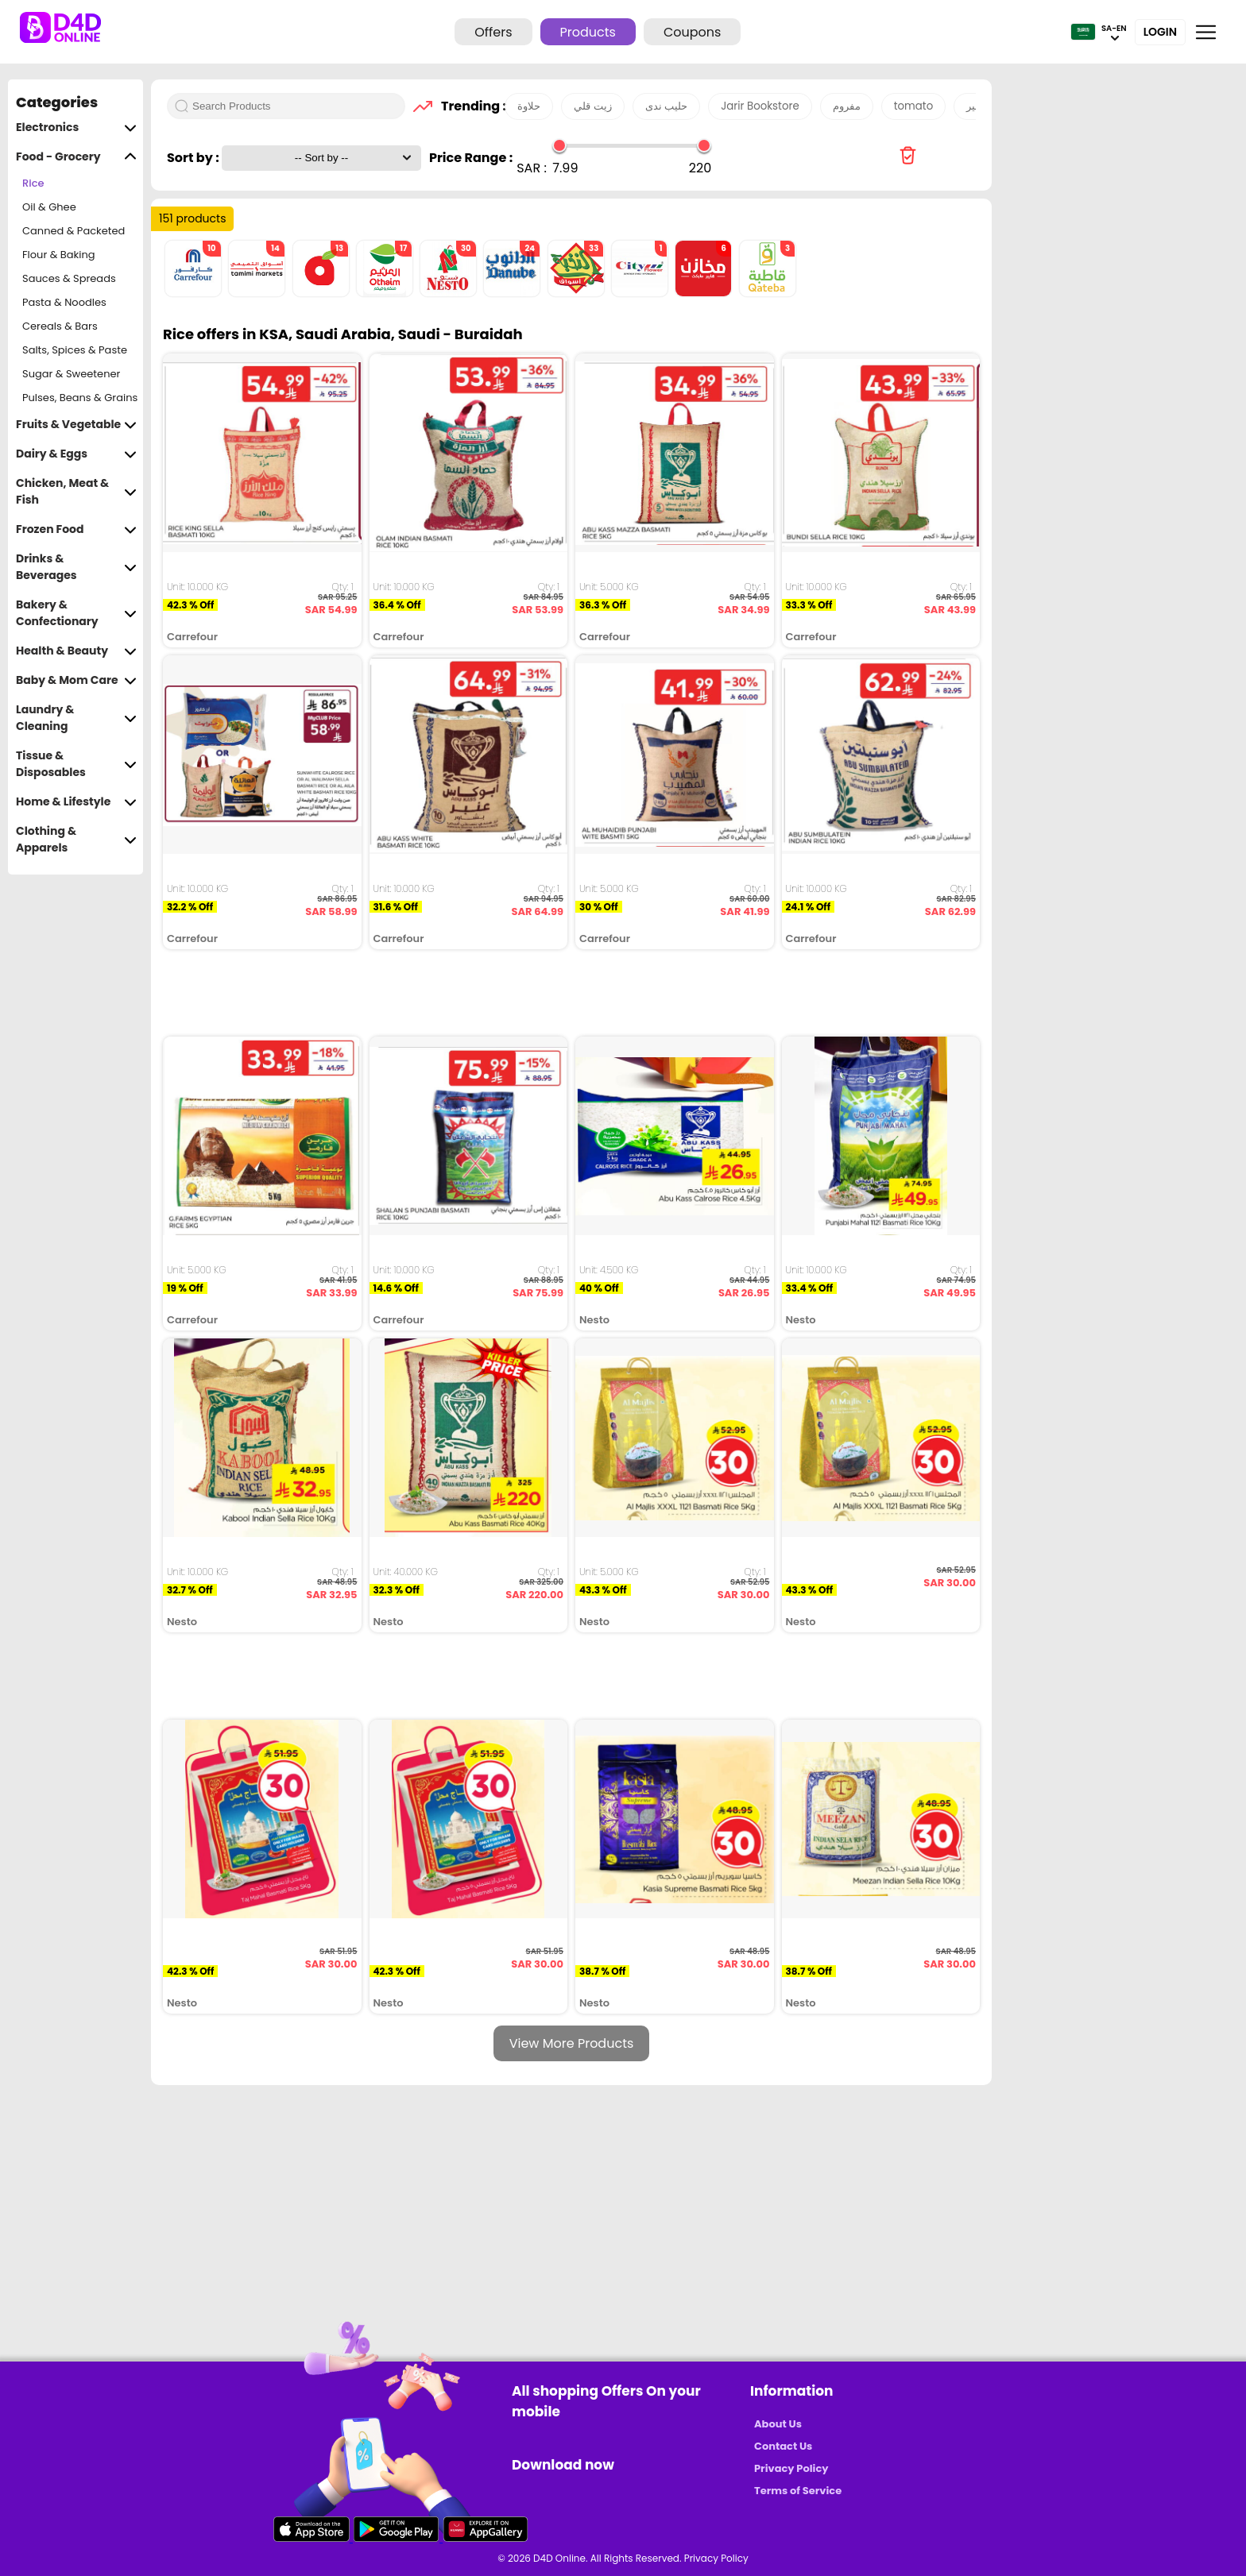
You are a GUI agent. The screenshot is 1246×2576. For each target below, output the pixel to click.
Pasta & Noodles (64, 302)
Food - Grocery (76, 157)
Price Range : (471, 158)
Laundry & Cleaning (76, 718)
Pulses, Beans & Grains (79, 397)
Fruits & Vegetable (76, 424)
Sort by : (194, 158)
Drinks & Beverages (76, 567)
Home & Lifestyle (76, 802)
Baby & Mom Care (76, 680)
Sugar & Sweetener (71, 373)
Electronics (76, 127)
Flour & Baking (58, 254)
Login (1160, 32)
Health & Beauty (76, 651)
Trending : (469, 106)
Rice (33, 183)
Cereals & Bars (60, 326)
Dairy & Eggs (76, 454)
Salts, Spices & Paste (74, 349)
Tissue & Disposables (76, 764)
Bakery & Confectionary (76, 613)
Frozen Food (76, 529)
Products (588, 32)
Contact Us (783, 2446)
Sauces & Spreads (69, 278)
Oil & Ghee (49, 206)
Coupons (692, 32)
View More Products (571, 2043)
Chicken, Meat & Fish (76, 491)
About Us (778, 2423)
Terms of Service (798, 2490)
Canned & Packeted (73, 230)
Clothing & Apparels (76, 839)
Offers (493, 32)
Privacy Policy (791, 2468)
